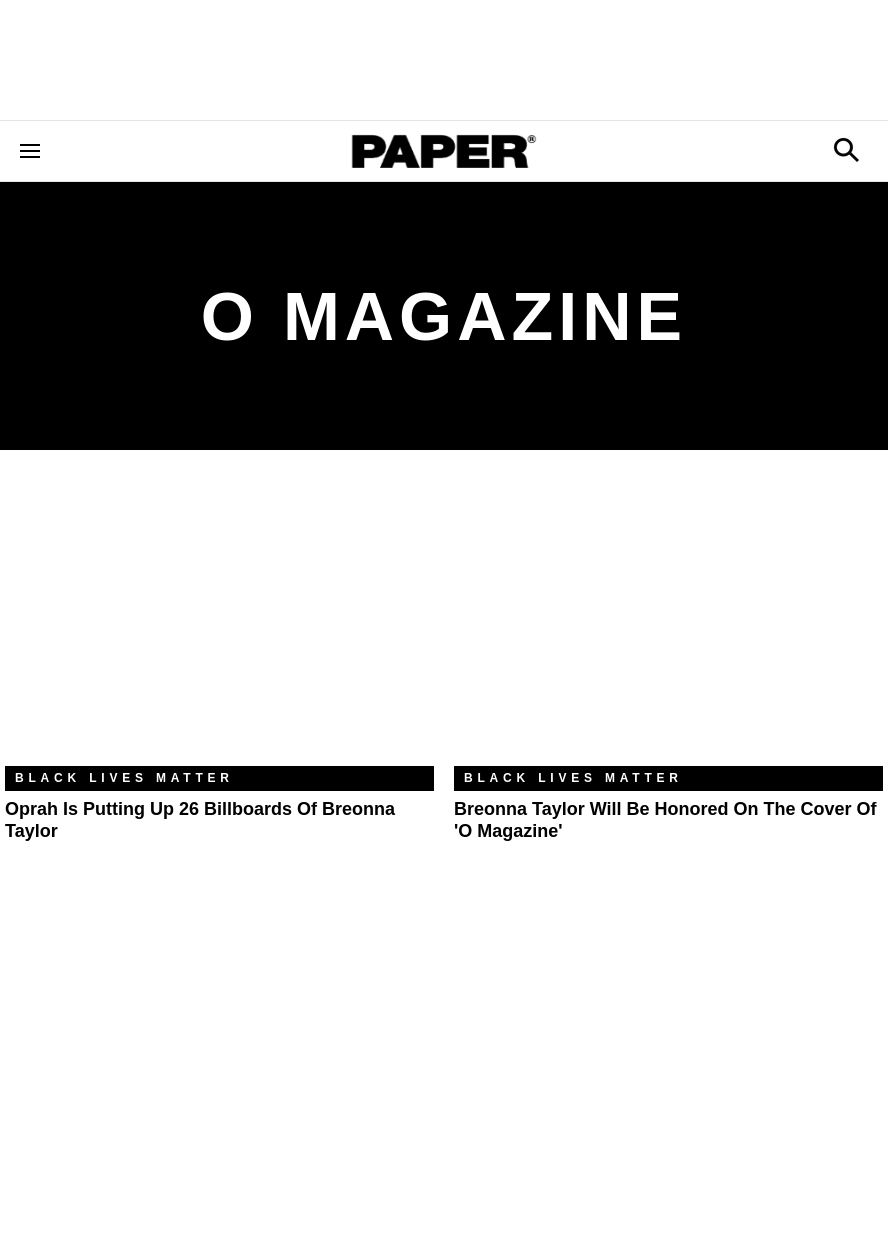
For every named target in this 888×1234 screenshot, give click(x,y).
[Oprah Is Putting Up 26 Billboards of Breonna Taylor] (219, 623)
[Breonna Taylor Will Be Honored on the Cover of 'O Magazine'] (668, 623)
